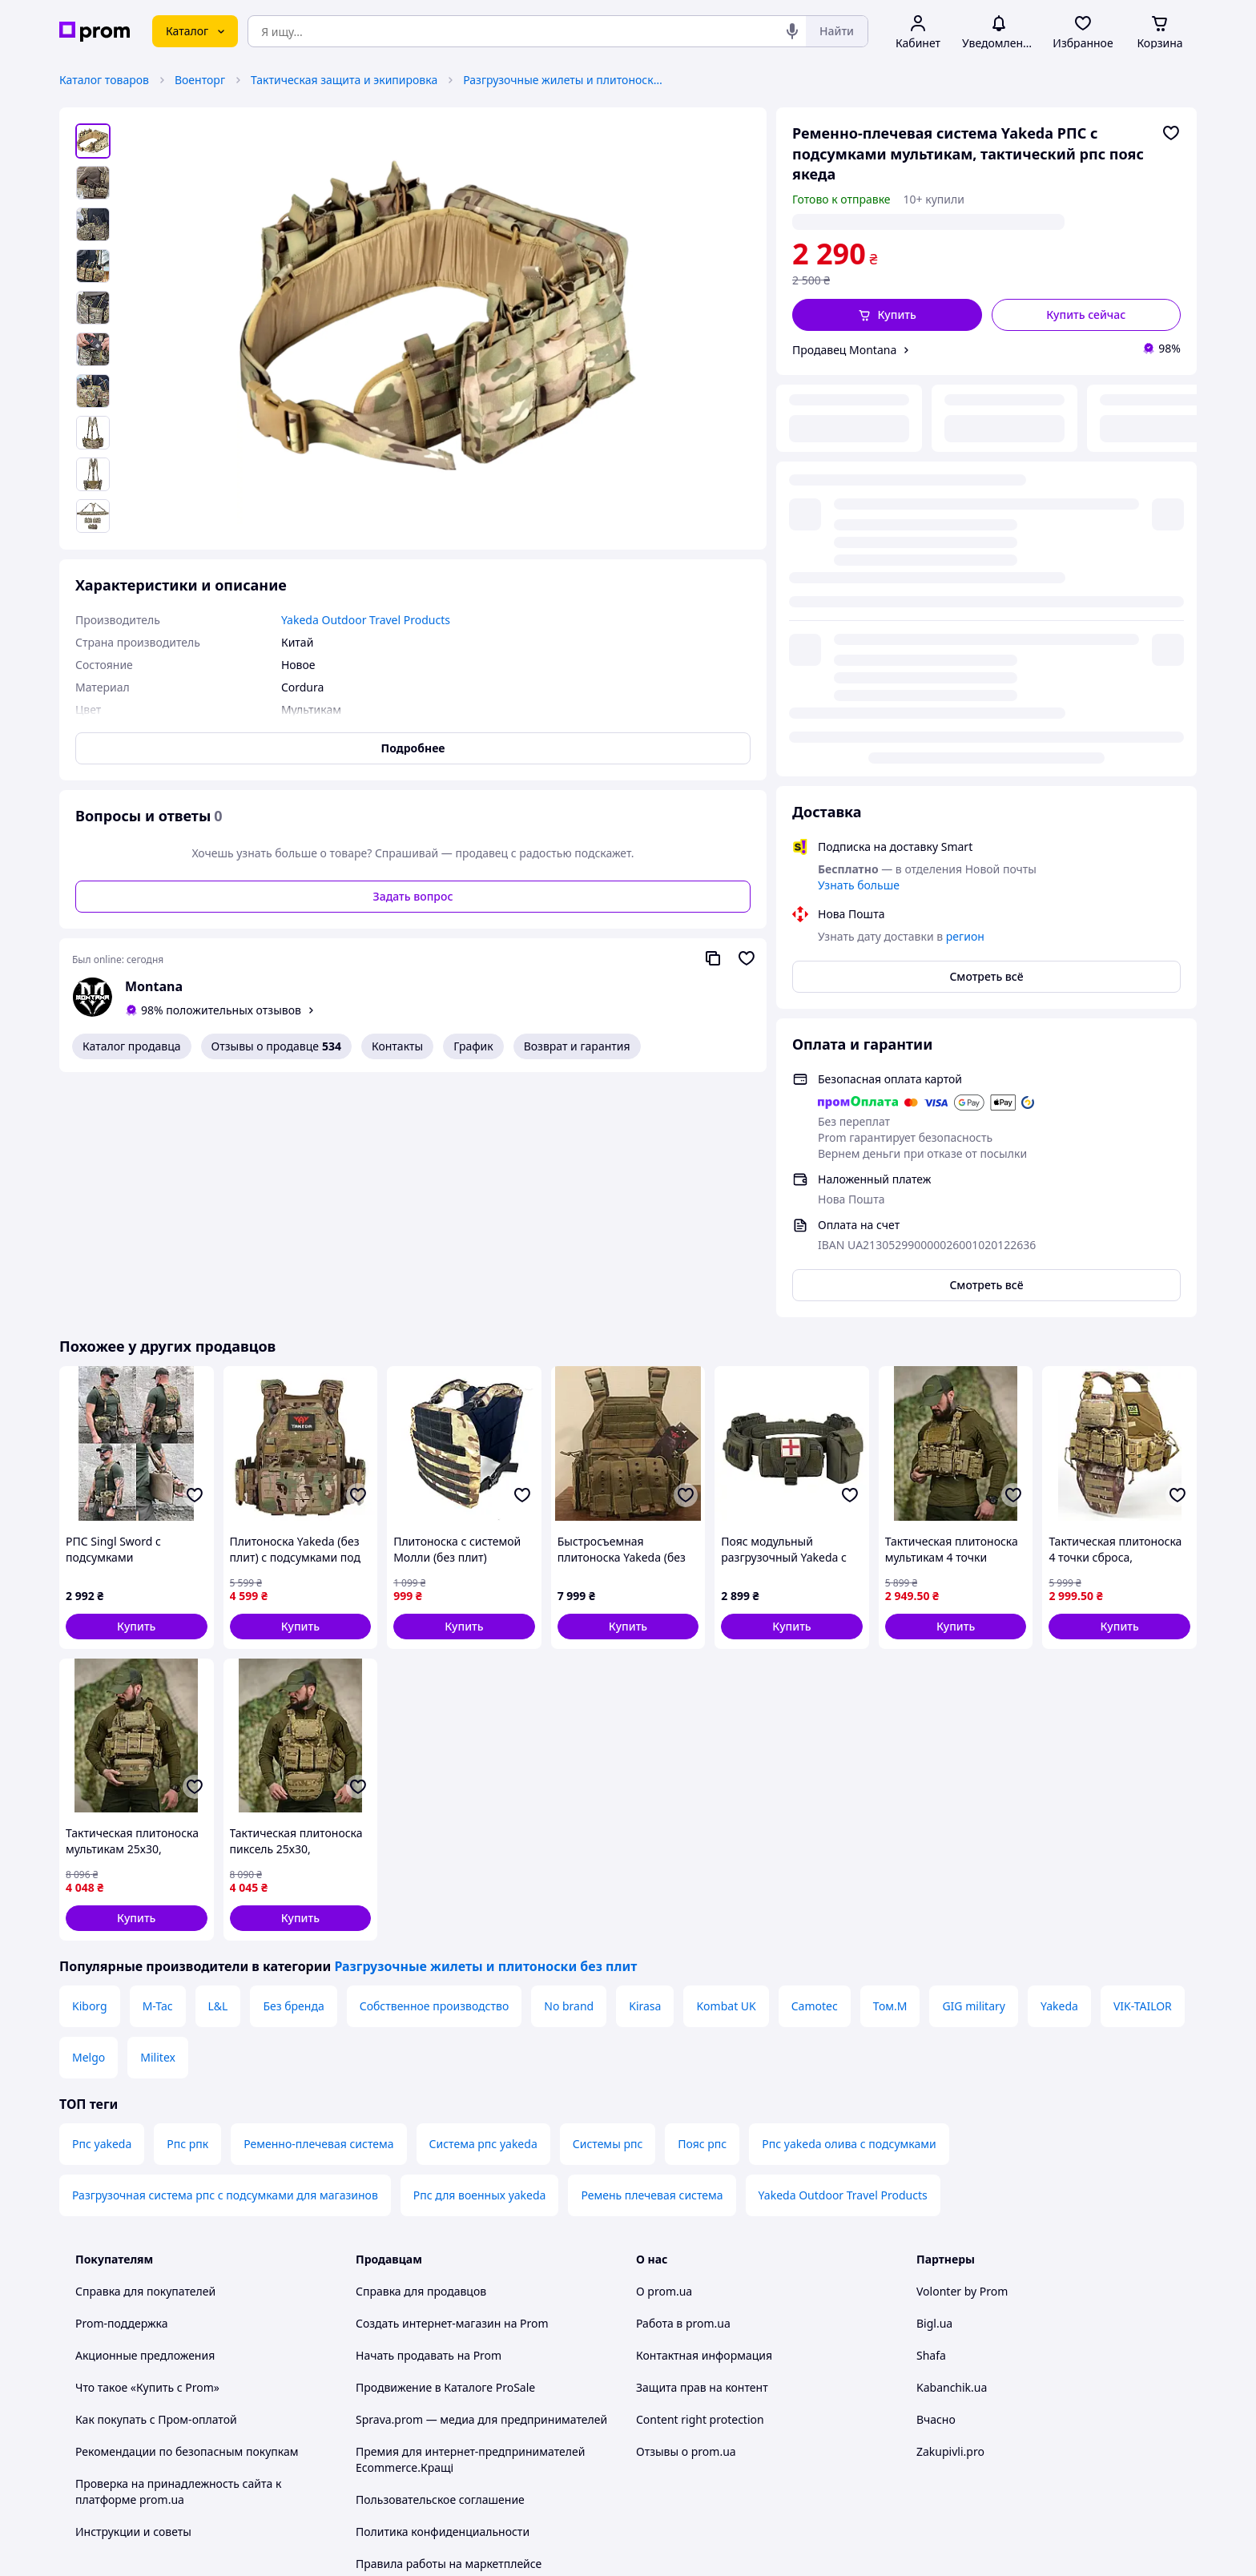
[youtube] (926, 2443)
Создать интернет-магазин (428, 2078)
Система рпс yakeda (483, 1899)
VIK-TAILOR (1142, 1761)
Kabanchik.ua (951, 2143)
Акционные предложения (145, 2110)
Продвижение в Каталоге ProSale (445, 2143)
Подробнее (413, 748)
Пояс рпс (702, 1899)
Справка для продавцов (421, 2046)
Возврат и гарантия (577, 1046)
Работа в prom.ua (683, 2078)
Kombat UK (725, 1761)
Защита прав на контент (702, 2143)
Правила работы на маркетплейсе (448, 2319)
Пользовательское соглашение (440, 2255)
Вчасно (936, 2175)
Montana (154, 986)
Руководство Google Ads (421, 2399)
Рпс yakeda (101, 1899)
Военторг (200, 79)
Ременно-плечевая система (318, 1899)
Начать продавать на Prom (428, 2110)
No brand (569, 1761)
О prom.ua (664, 2046)
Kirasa (645, 1761)
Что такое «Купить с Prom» (147, 2143)
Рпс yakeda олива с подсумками (849, 1899)
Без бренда (293, 1761)
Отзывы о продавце (276, 1046)
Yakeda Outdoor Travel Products (843, 1950)
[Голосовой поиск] (792, 31)
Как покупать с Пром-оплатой (156, 2175)
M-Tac (158, 1761)
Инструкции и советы (133, 2287)
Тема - (420, 2442)
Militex (157, 1812)
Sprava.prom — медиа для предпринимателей (481, 2175)
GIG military (973, 1761)
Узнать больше (859, 483)
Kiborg (89, 1761)
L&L (218, 1761)
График (473, 1046)
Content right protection (700, 2175)
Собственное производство (434, 1761)
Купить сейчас (1085, 314)
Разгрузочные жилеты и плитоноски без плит (563, 79)
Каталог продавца (132, 1046)
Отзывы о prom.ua (686, 2207)
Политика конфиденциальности (442, 2287)
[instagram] (983, 2443)
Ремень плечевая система (652, 1950)
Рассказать (711, 2547)
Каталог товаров (104, 79)
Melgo (88, 1812)
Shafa (931, 2110)
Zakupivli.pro (950, 2207)
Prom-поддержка (121, 2078)
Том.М (890, 1761)
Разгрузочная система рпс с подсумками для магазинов (225, 1950)
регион (939, 221)
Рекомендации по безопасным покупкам (186, 2207)
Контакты (397, 1046)
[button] (887, 315)
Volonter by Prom (962, 2046)
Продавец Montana (844, 349)
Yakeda (1059, 1761)
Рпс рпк (187, 1899)
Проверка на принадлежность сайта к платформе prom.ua (178, 2247)
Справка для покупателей (145, 2046)
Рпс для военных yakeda (479, 1950)
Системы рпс (608, 1899)
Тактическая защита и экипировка (344, 79)
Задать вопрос (413, 896)
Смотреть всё (986, 575)
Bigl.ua (934, 2078)
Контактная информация (704, 2110)
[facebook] (954, 2443)
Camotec (814, 1761)
